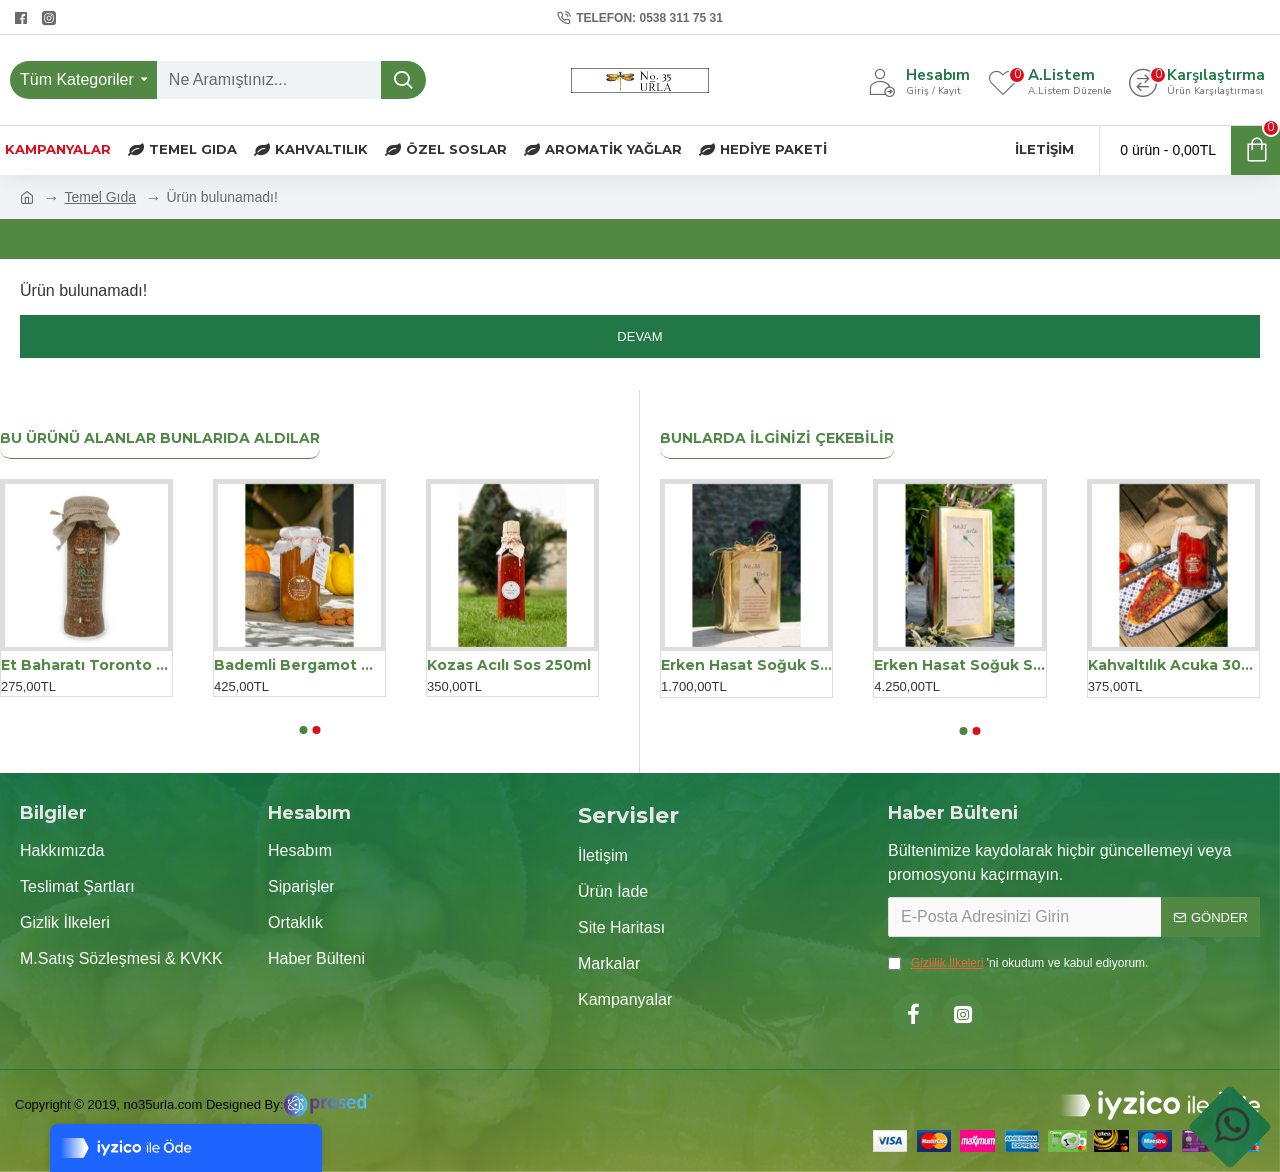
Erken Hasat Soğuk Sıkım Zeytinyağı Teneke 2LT (746, 665)
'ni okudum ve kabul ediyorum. (1018, 963)
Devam (639, 336)
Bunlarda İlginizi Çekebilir (777, 438)
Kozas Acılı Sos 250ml (509, 665)
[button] (303, 730)
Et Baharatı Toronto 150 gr (86, 665)
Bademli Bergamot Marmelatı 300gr (299, 665)
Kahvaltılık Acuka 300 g (1173, 665)
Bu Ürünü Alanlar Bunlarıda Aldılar (160, 438)
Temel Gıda (100, 197)
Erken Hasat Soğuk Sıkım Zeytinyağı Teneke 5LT (959, 665)
